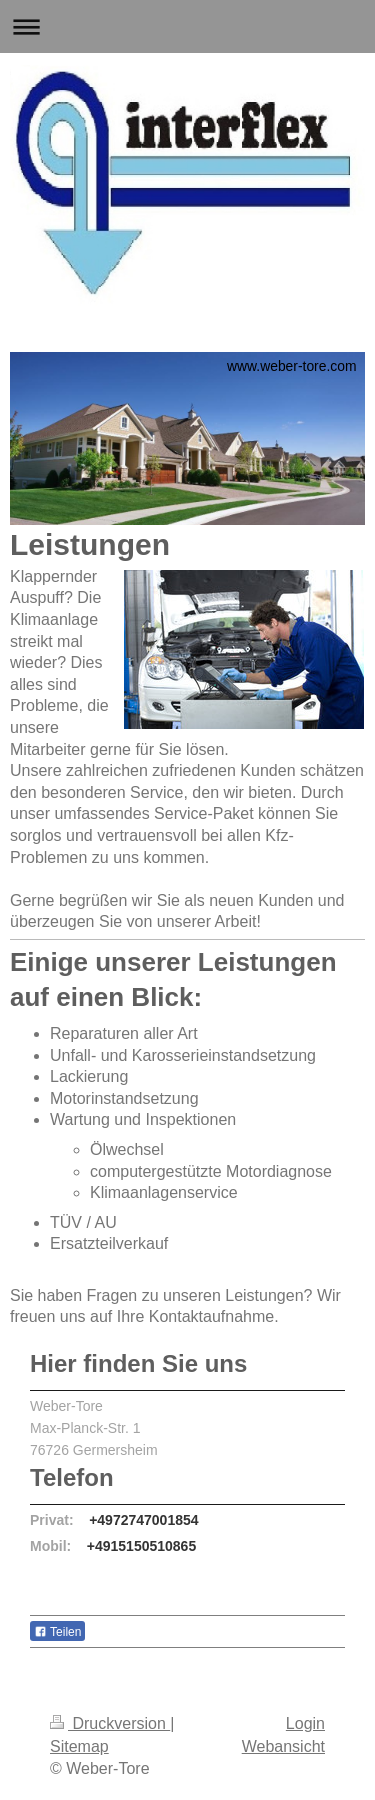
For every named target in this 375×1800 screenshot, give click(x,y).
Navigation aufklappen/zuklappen (187, 26)
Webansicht (283, 1746)
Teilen (57, 1632)
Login (305, 1723)
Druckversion (110, 1723)
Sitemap (79, 1746)
